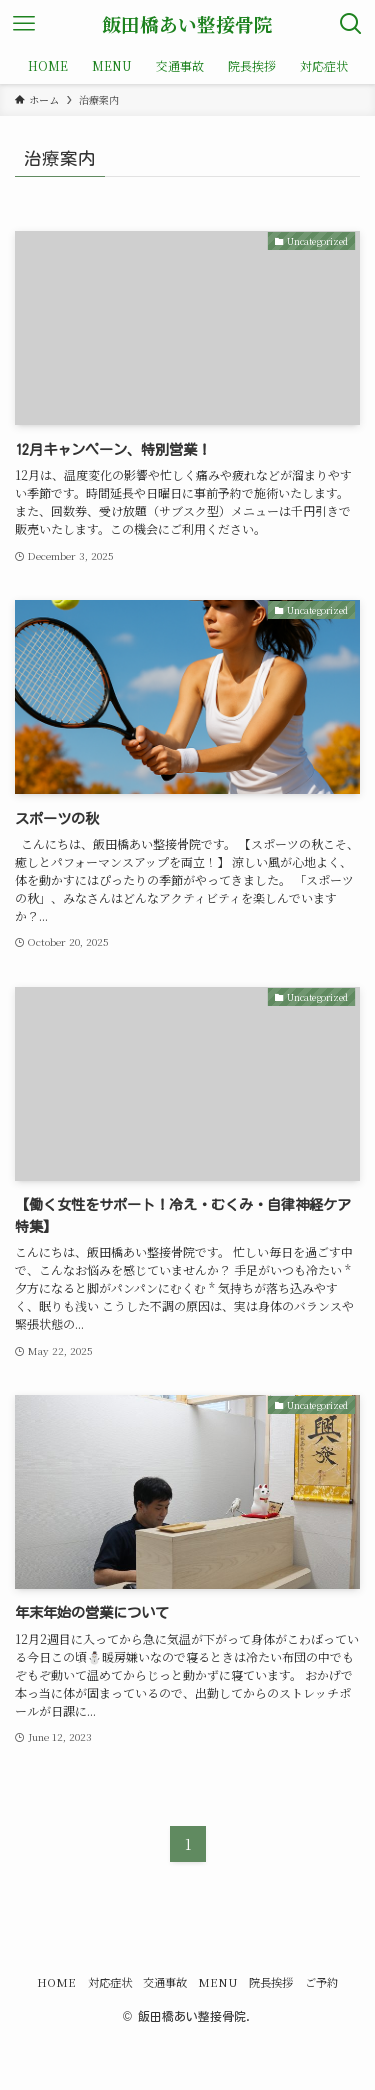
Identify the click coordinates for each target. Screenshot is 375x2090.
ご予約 (321, 1982)
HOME (56, 1982)
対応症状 (110, 1982)
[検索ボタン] (351, 24)
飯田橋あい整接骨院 (187, 24)
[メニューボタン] (24, 24)
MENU (218, 1982)
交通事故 (165, 1982)
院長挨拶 (271, 1982)
